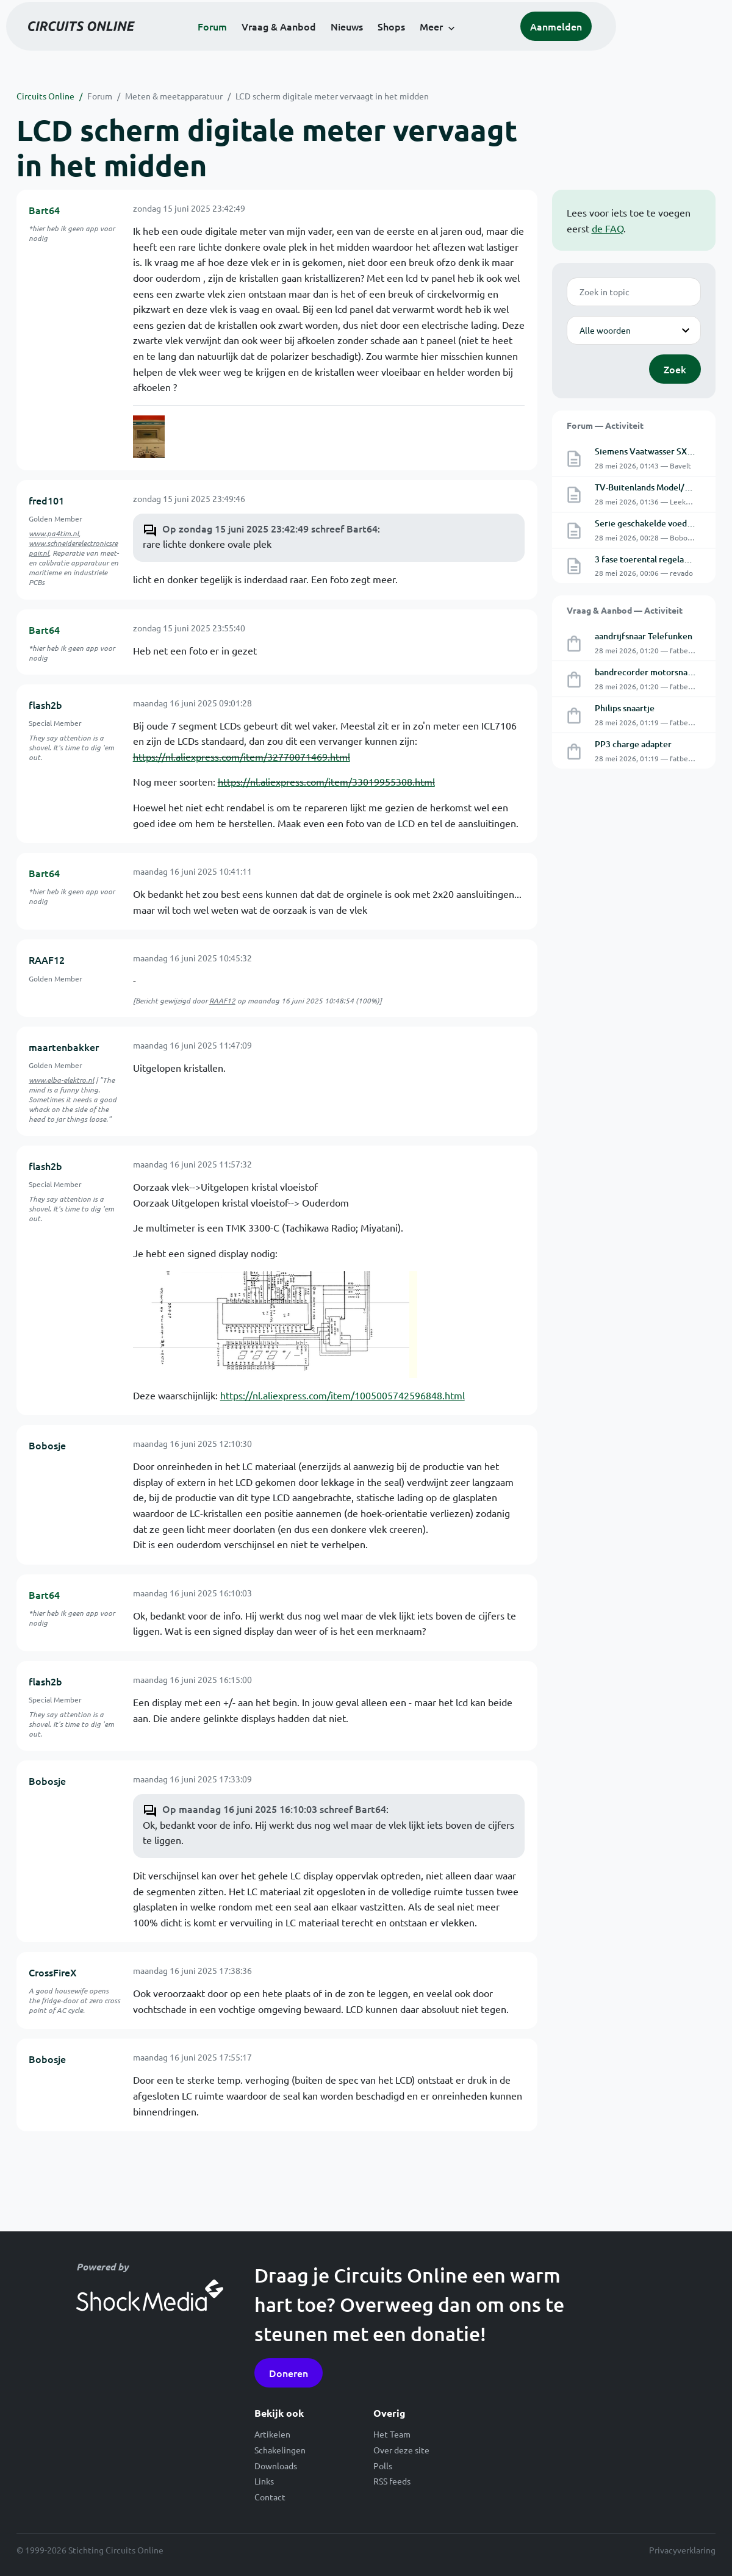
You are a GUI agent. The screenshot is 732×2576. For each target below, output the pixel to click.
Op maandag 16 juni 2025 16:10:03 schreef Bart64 (274, 1808)
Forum (267, 44)
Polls (382, 2465)
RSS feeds (392, 2480)
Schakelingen (280, 2449)
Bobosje (47, 1445)
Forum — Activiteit (605, 425)
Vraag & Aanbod (333, 44)
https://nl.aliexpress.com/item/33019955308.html (326, 781)
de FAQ (607, 228)
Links (264, 2480)
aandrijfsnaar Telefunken (643, 636)
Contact (269, 2496)
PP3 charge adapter (633, 744)
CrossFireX (53, 1972)
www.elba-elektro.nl (61, 1080)
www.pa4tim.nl (54, 533)
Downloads (275, 2465)
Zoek (675, 369)
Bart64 (44, 210)
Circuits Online (45, 95)
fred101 (46, 500)
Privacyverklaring (682, 2549)
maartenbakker (64, 1046)
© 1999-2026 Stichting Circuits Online (89, 2549)
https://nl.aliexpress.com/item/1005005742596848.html (342, 1395)
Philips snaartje (625, 708)
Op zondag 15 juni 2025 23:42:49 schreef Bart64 (270, 528)
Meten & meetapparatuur (174, 95)
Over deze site (401, 2449)
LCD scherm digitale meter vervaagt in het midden (332, 95)
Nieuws (402, 44)
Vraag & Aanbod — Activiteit (625, 610)
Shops (446, 44)
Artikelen (272, 2433)
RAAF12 (47, 959)
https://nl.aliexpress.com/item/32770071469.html (241, 756)
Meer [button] (486, 44)
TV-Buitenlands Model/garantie (656, 487)
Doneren (288, 2373)
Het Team (392, 2433)
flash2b (45, 704)
